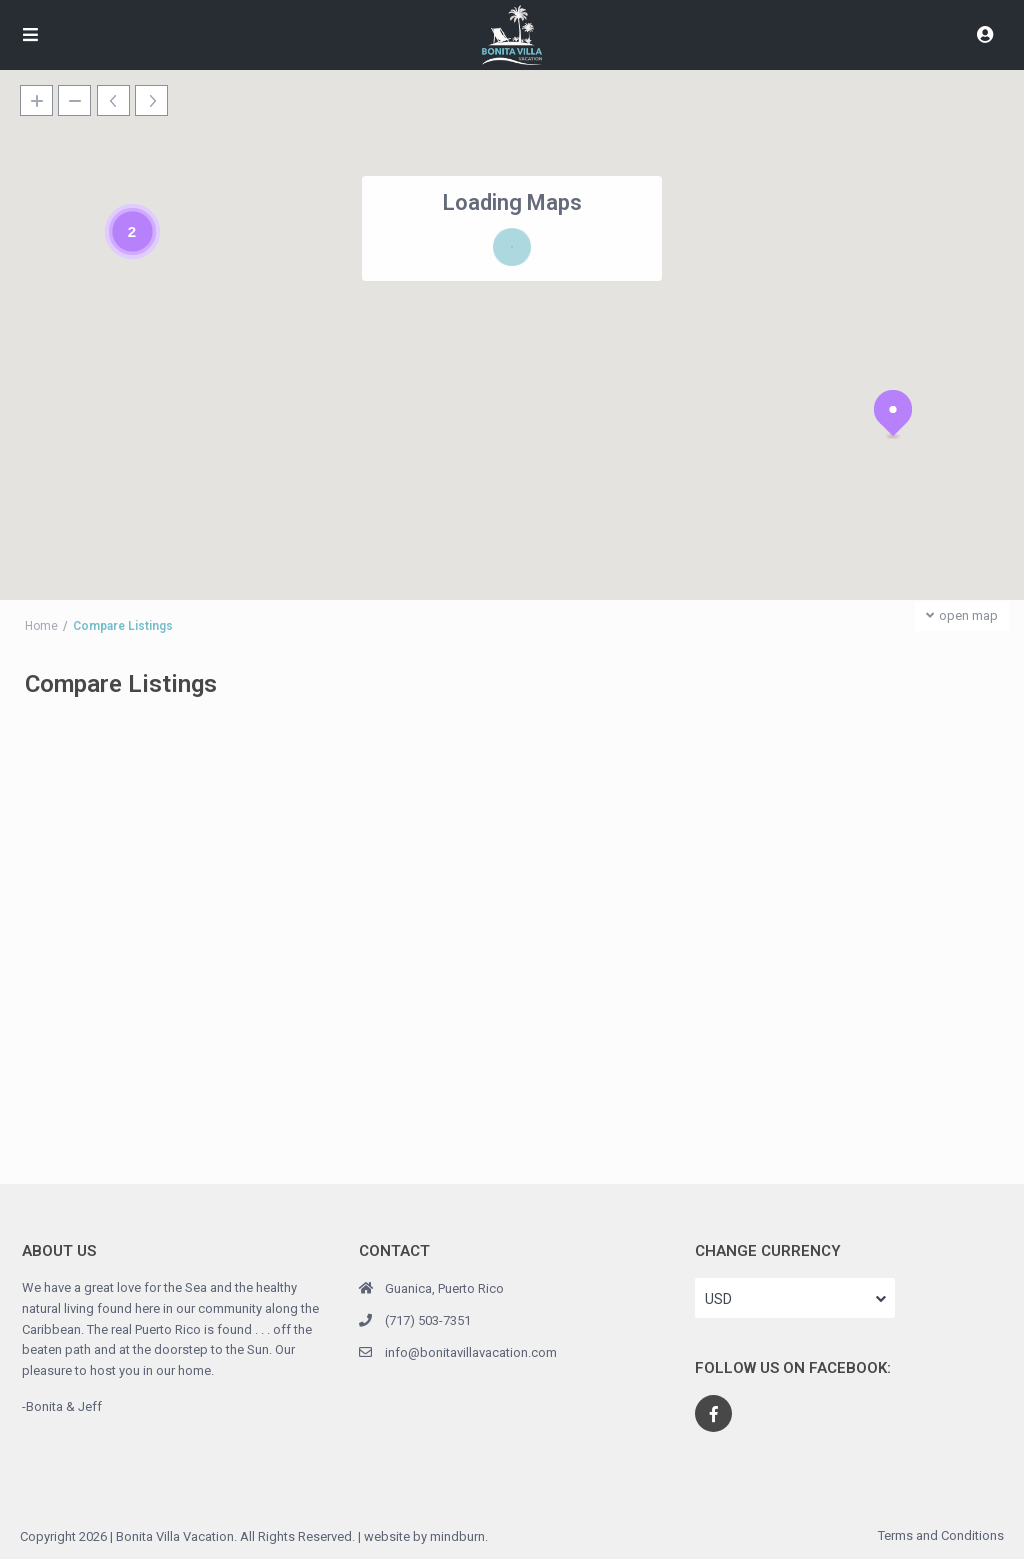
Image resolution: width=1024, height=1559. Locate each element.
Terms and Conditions (941, 1535)
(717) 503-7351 (428, 1320)
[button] (893, 414)
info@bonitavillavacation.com (471, 1352)
